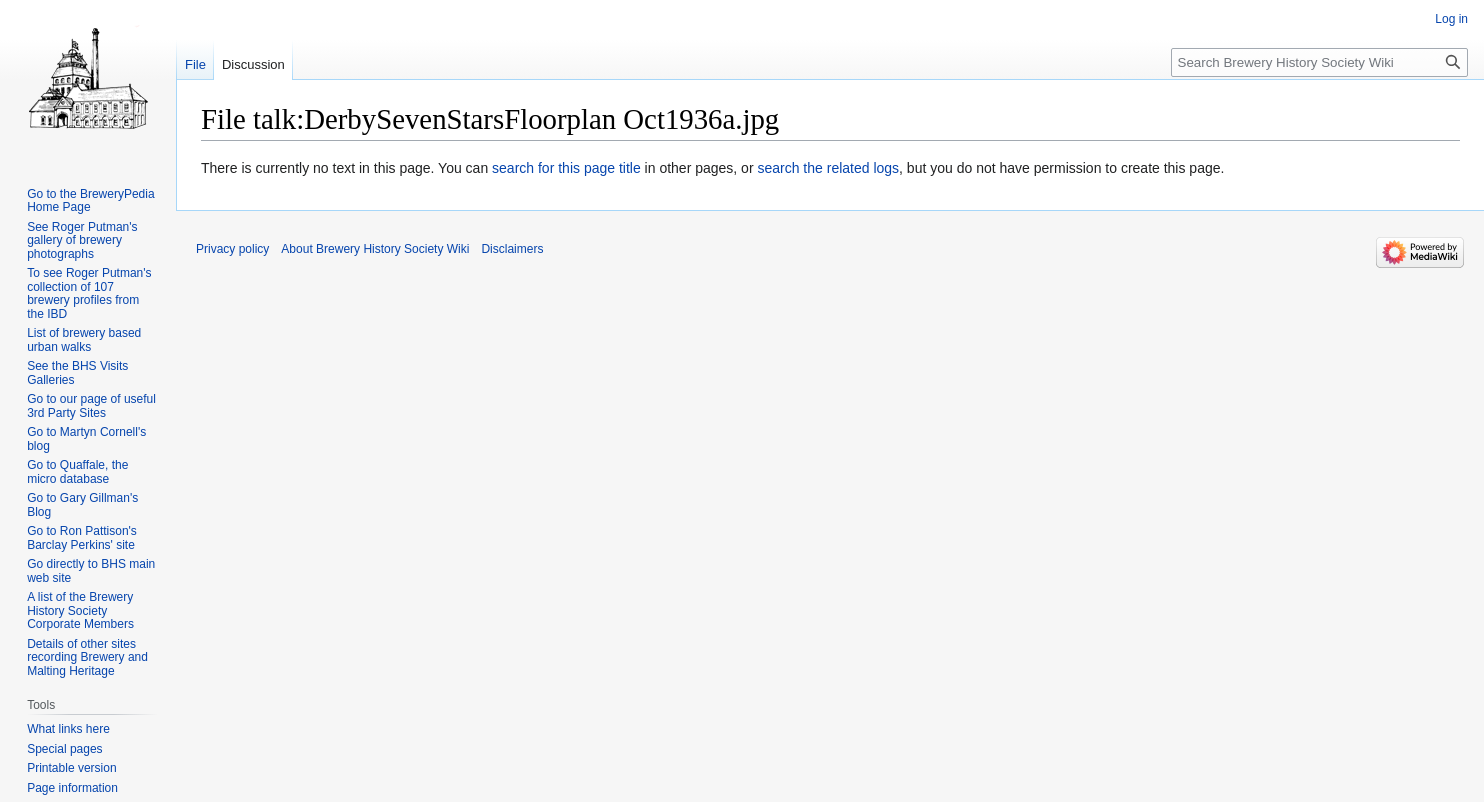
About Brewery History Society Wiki (375, 249)
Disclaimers (512, 249)
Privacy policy (232, 249)
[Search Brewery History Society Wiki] (1319, 62)
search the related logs (828, 168)
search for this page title (566, 168)
